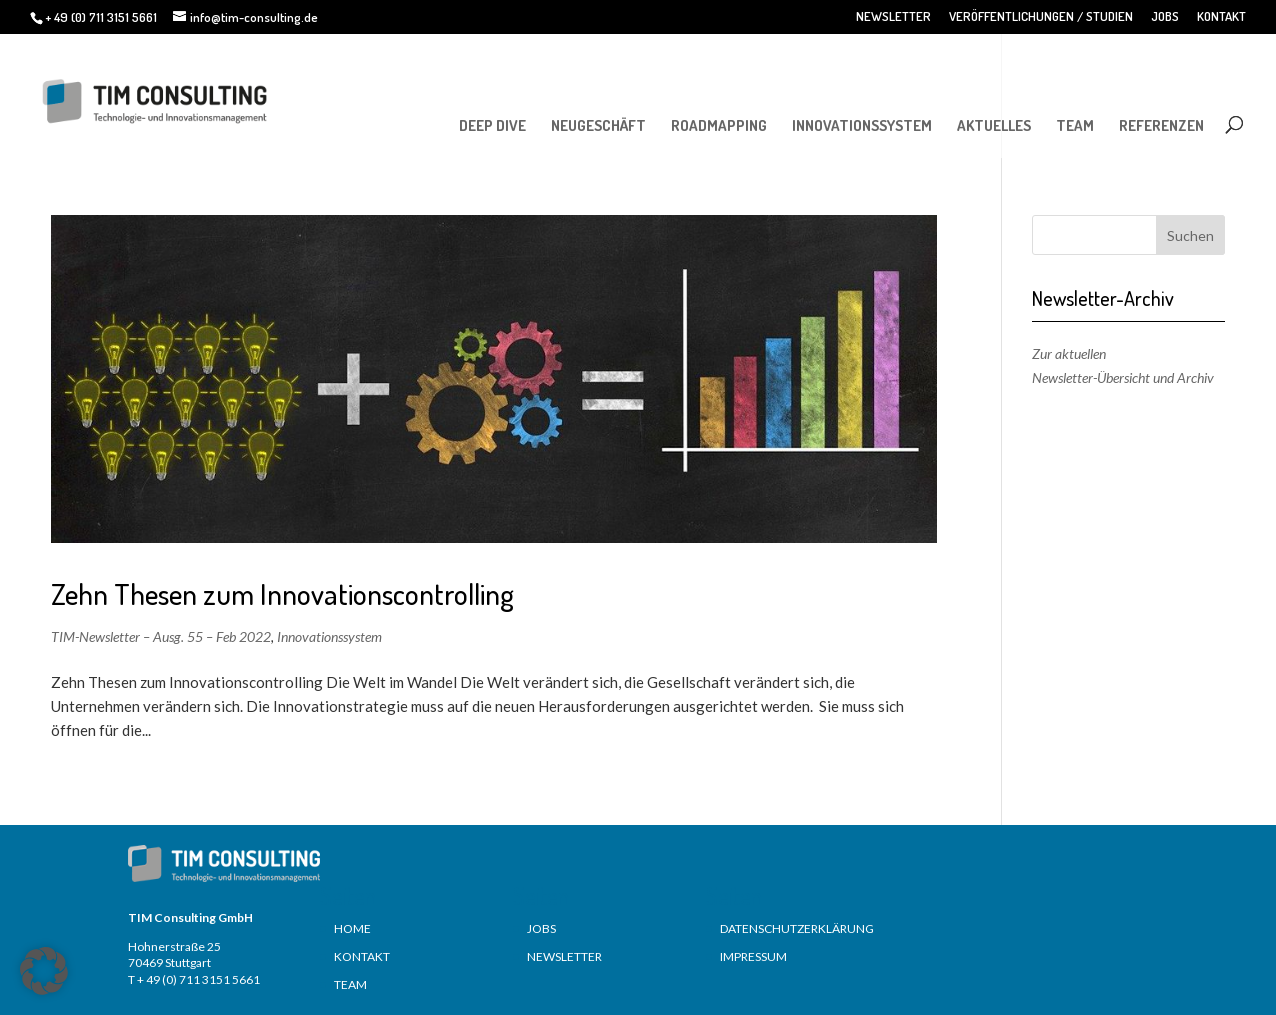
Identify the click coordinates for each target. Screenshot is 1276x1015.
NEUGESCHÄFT (598, 125)
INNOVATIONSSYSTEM (862, 125)
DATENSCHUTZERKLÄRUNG (797, 928)
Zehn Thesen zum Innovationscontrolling (282, 593)
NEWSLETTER (893, 17)
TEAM (1075, 125)
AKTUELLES (994, 125)
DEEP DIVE (492, 125)
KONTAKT (1221, 17)
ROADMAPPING (719, 125)
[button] (44, 971)
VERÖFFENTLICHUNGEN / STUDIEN (1041, 17)
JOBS (1165, 17)
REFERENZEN (1161, 125)
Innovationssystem (329, 636)
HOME (352, 928)
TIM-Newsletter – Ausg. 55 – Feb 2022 (161, 636)
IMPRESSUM (753, 956)
